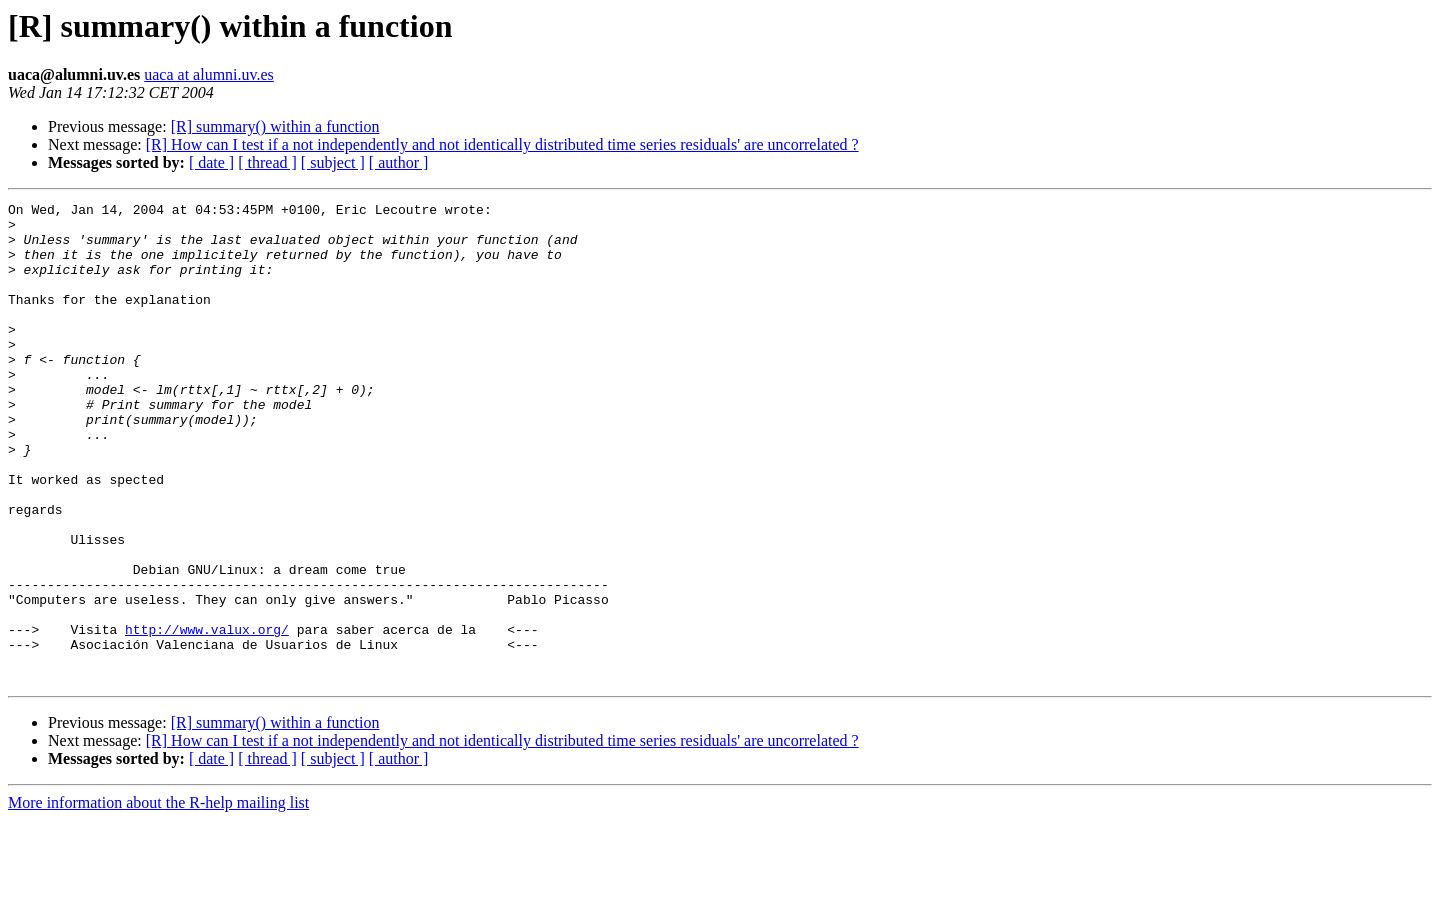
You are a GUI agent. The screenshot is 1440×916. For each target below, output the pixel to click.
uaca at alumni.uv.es (209, 74)
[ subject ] (333, 162)
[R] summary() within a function (275, 126)
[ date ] (211, 162)
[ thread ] (267, 162)
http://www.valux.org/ (207, 716)
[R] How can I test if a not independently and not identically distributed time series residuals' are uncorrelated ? (502, 144)
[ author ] (399, 162)
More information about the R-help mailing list (158, 898)
